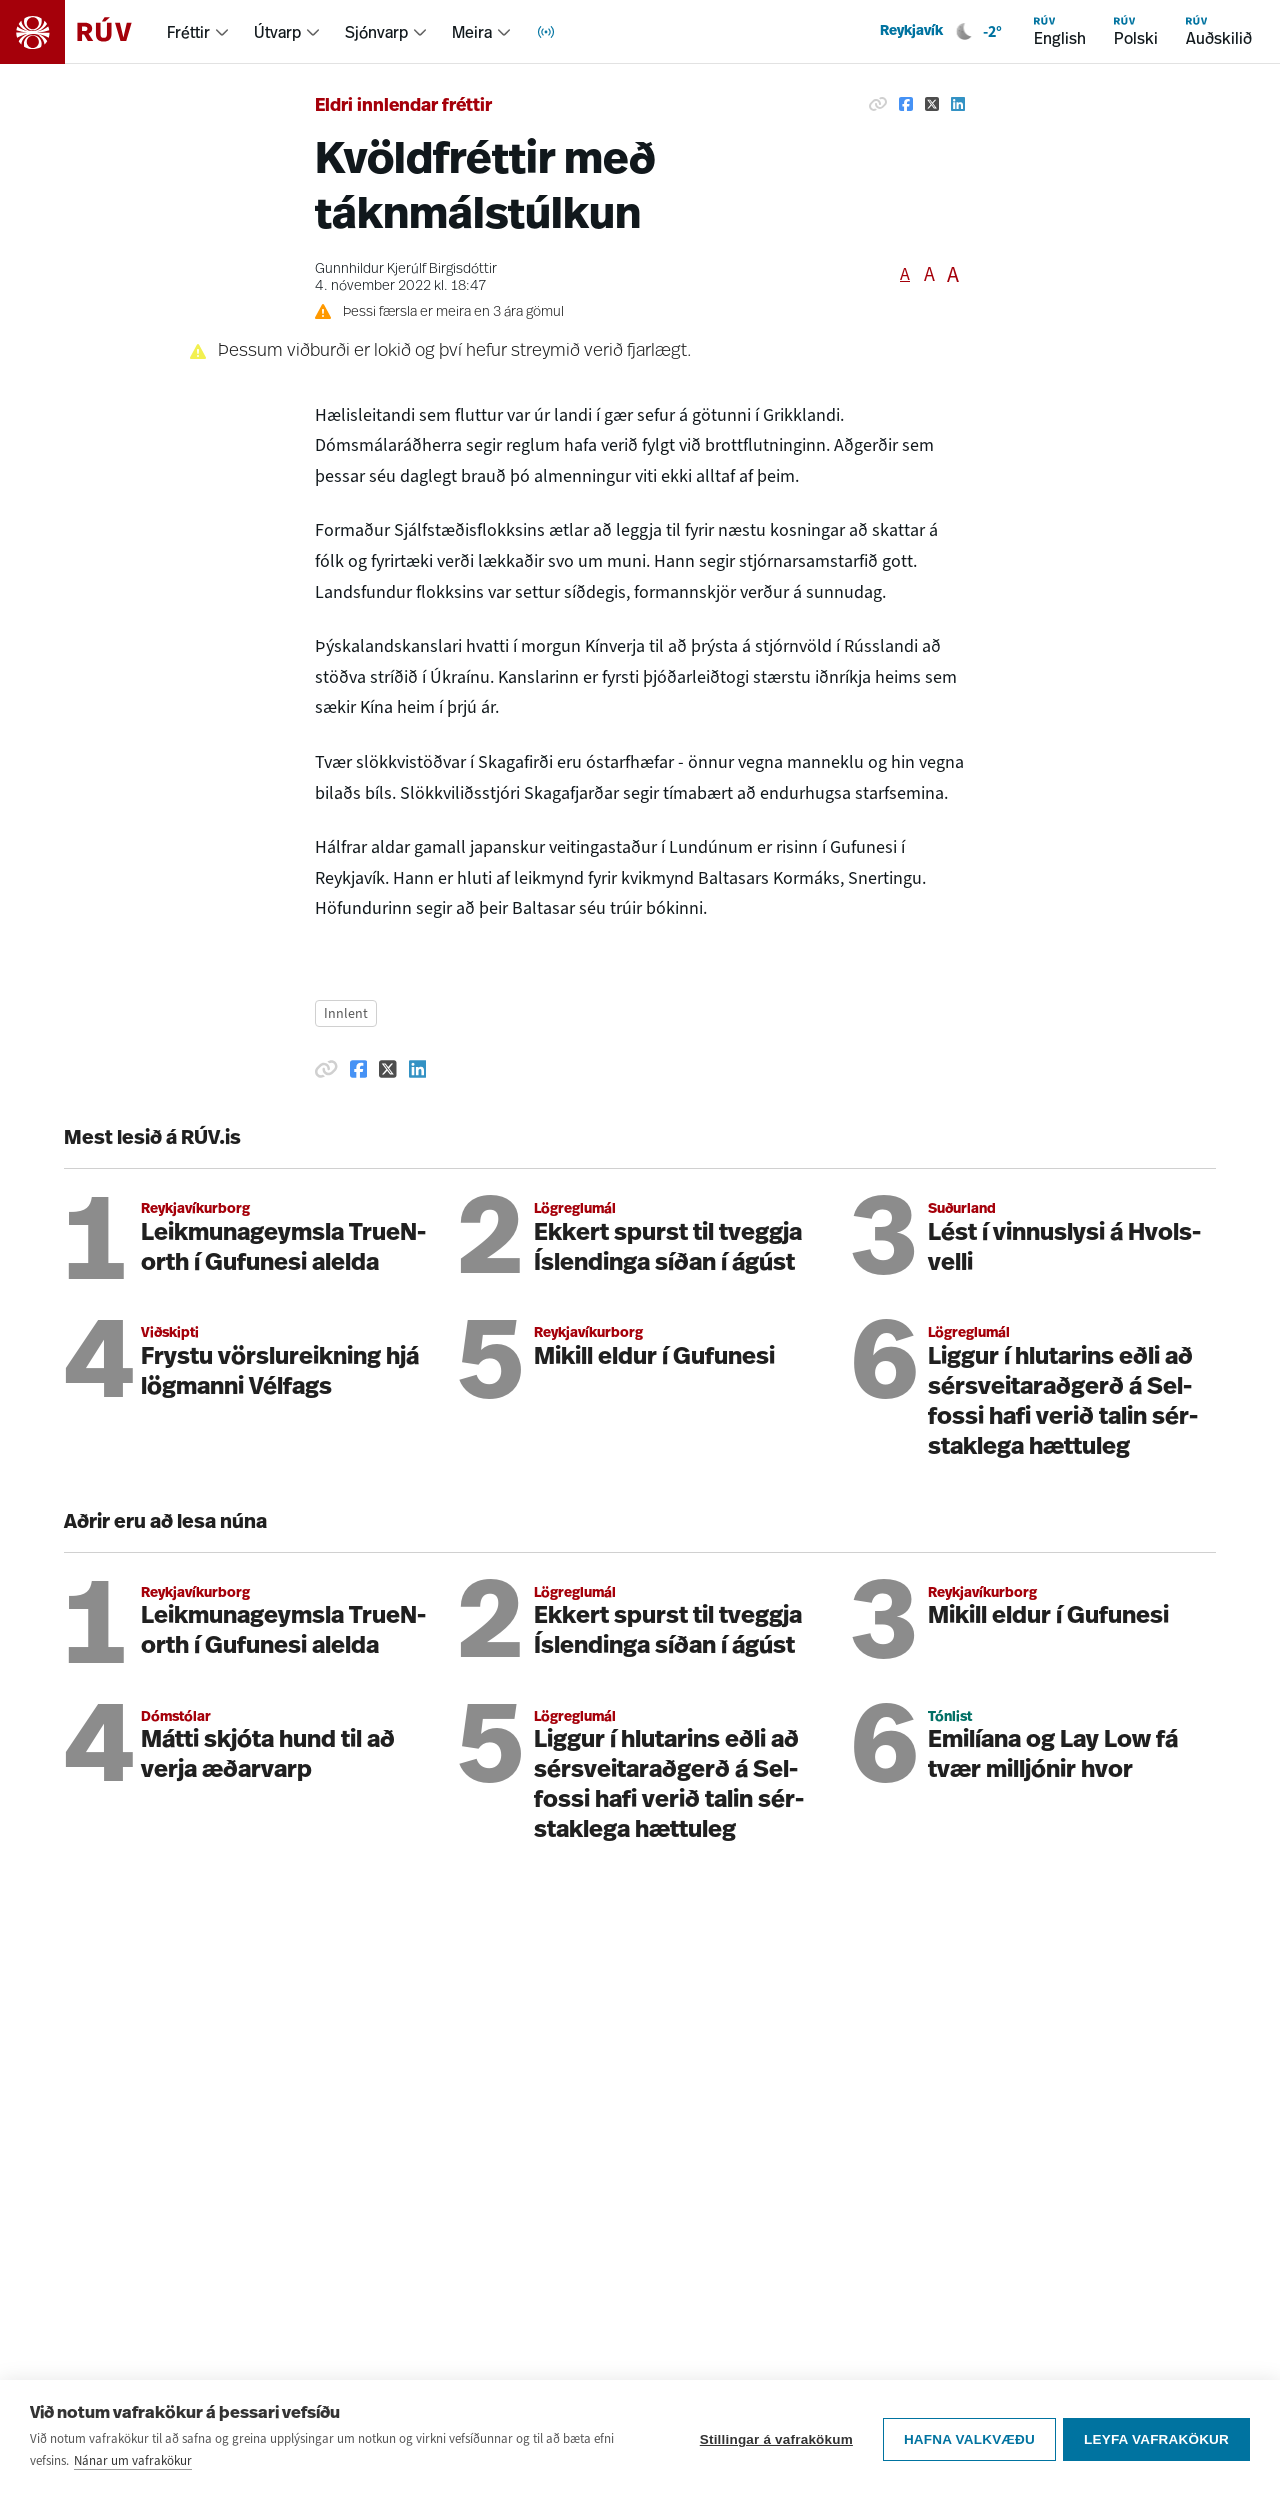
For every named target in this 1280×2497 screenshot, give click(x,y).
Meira (472, 32)
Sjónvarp (376, 32)
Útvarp (277, 32)
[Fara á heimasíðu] (83, 32)
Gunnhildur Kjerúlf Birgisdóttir (406, 269)
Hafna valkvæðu (966, 2438)
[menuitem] (198, 32)
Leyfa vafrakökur (1156, 2438)
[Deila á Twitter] (932, 104)
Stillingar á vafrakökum (773, 2438)
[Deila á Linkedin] (958, 104)
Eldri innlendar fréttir (403, 106)
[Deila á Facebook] (906, 104)
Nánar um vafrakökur (133, 2460)
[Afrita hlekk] (878, 104)
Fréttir (188, 32)
